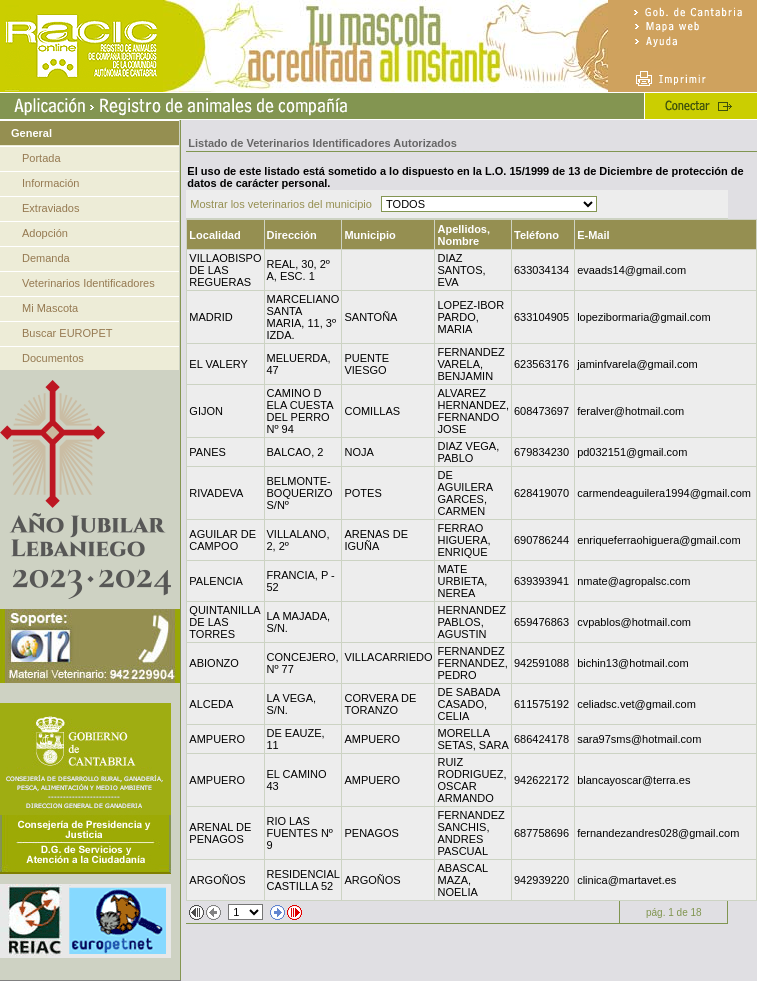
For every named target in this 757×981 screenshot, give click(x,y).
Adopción (45, 233)
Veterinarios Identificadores (88, 283)
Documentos (53, 358)
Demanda (46, 258)
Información (50, 183)
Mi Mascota (50, 308)
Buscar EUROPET (67, 333)
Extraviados (50, 208)
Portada (41, 158)
